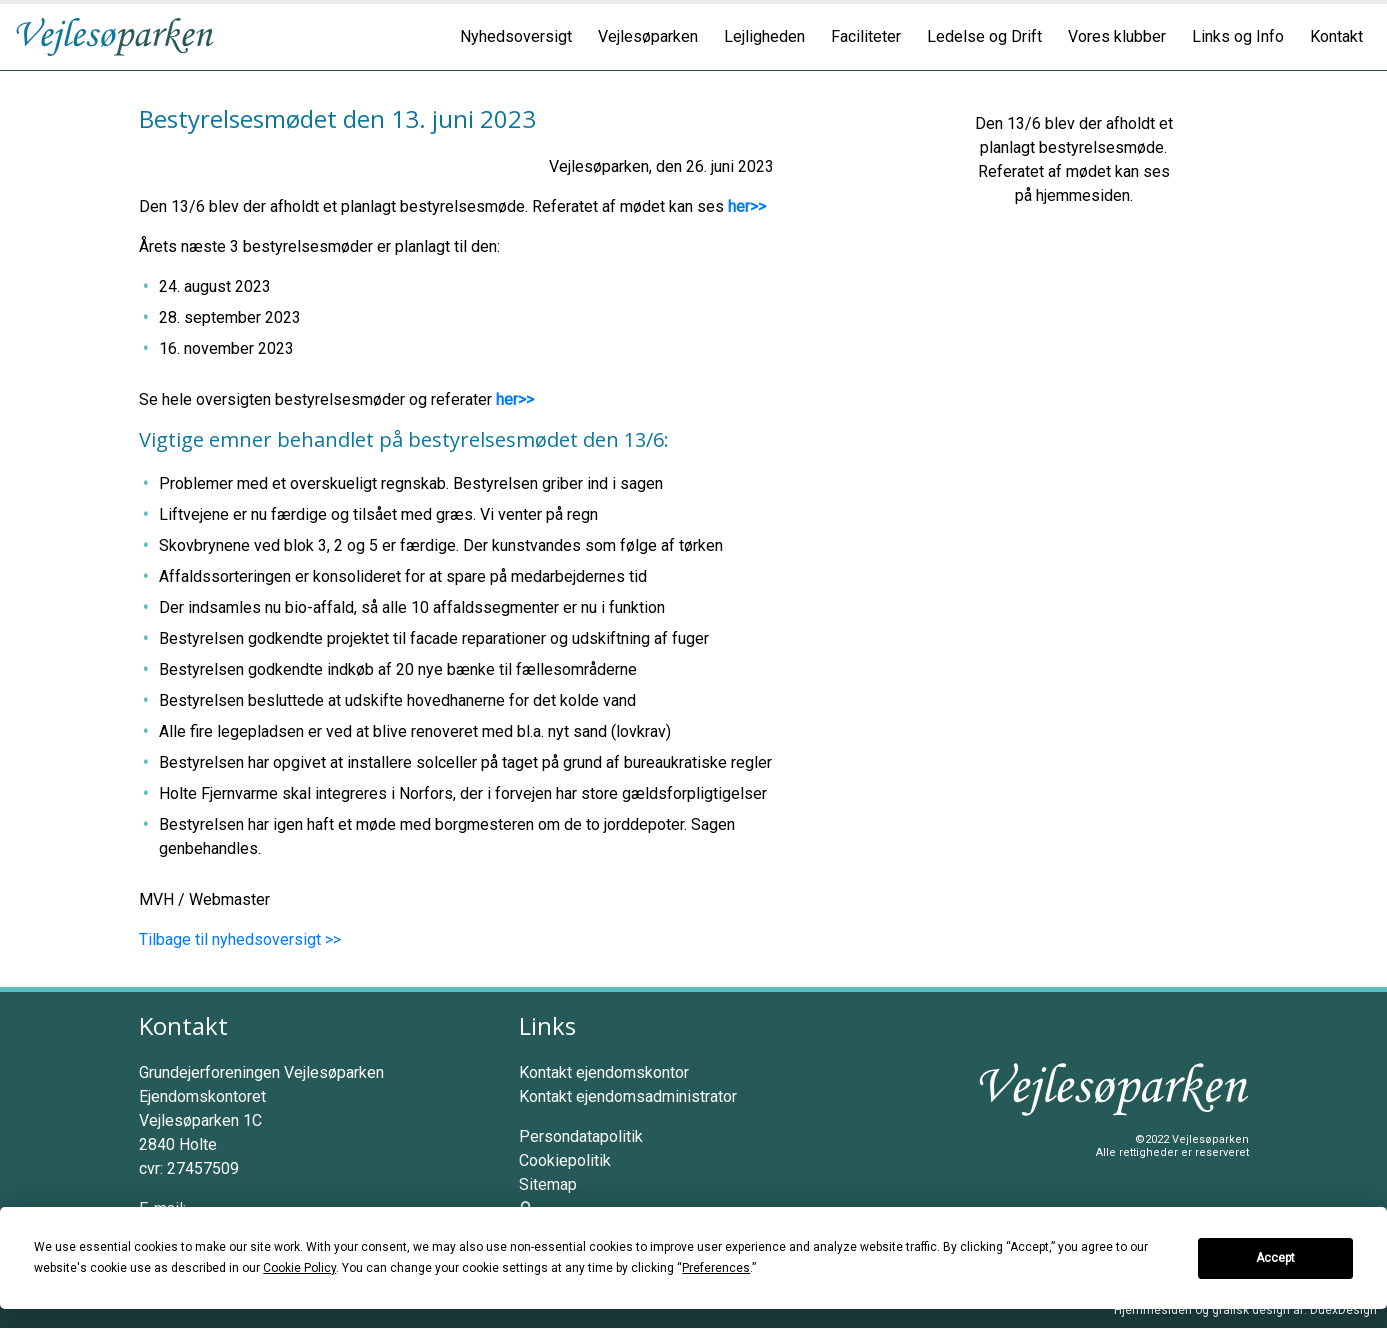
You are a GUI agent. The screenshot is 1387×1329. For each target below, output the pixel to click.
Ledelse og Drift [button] (984, 36)
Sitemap (548, 1184)
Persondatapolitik (581, 1136)
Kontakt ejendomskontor (604, 1072)
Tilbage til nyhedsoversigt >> (240, 939)
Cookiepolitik (565, 1160)
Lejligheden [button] (764, 36)
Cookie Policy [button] (299, 1268)
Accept (1275, 1258)
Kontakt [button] (1336, 36)
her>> (747, 206)
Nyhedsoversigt (516, 36)
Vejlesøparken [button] (648, 36)
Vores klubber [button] (1117, 36)
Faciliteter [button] (866, 36)
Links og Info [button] (1238, 36)
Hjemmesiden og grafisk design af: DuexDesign (1245, 1310)
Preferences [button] (716, 1268)
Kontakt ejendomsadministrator (628, 1096)
